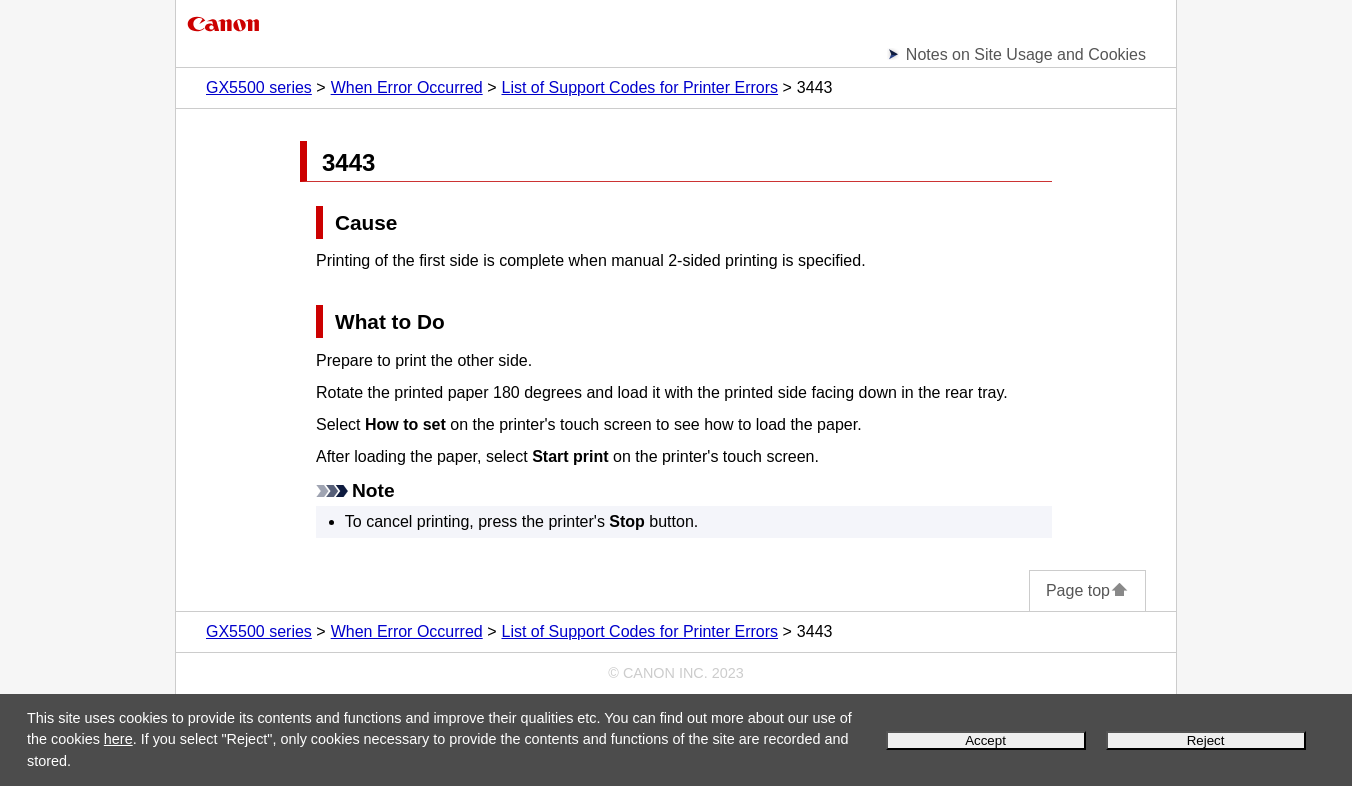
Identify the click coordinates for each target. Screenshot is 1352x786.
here (118, 739)
